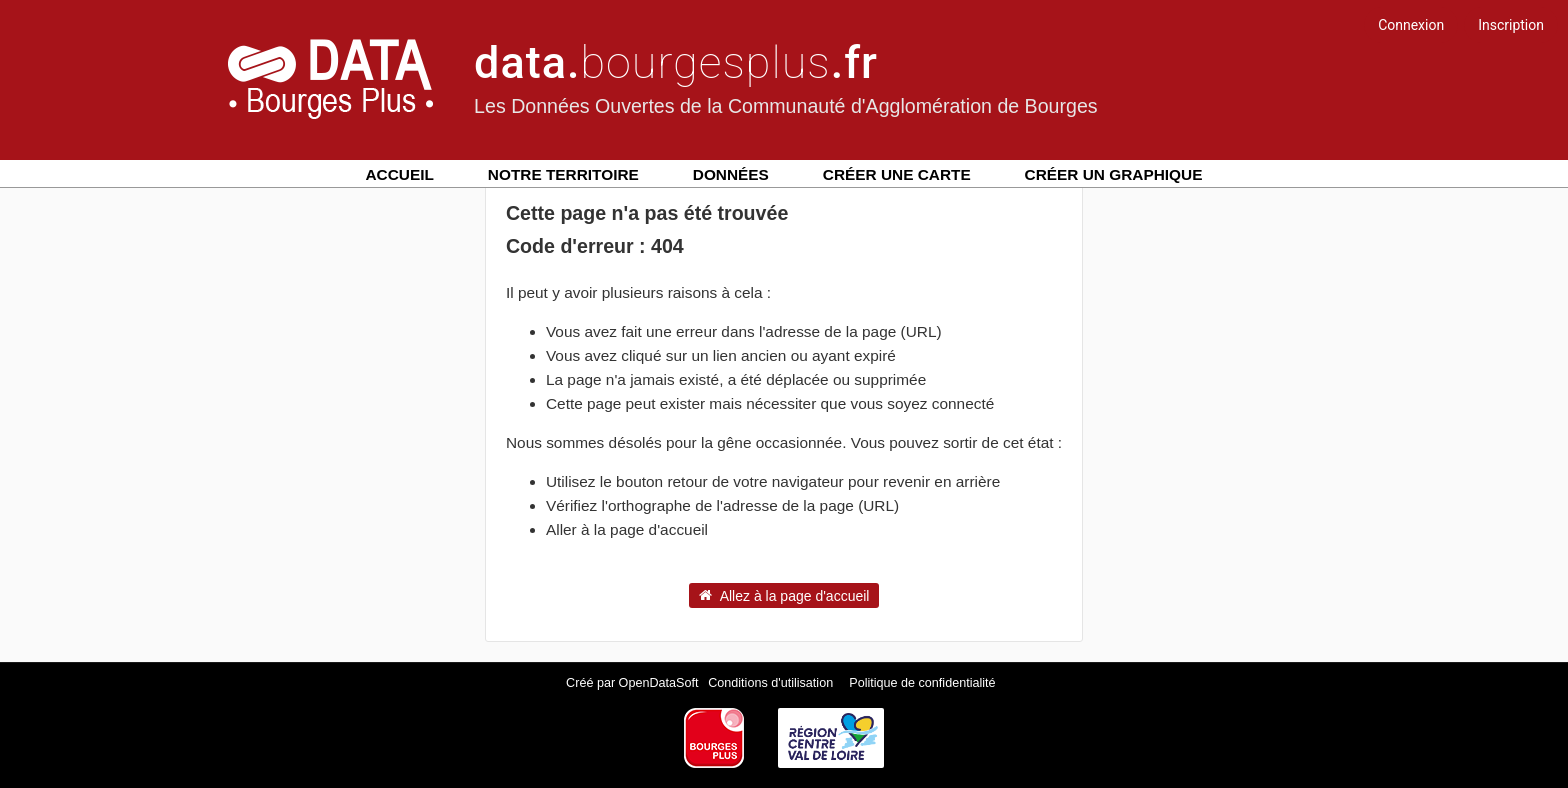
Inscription (1511, 25)
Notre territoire (563, 174)
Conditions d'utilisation (772, 683)
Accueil (400, 174)
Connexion (1411, 25)
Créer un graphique (1114, 174)
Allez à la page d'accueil (784, 595)
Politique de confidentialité (922, 683)
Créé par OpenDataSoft (634, 683)
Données (731, 174)
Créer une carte (897, 174)
